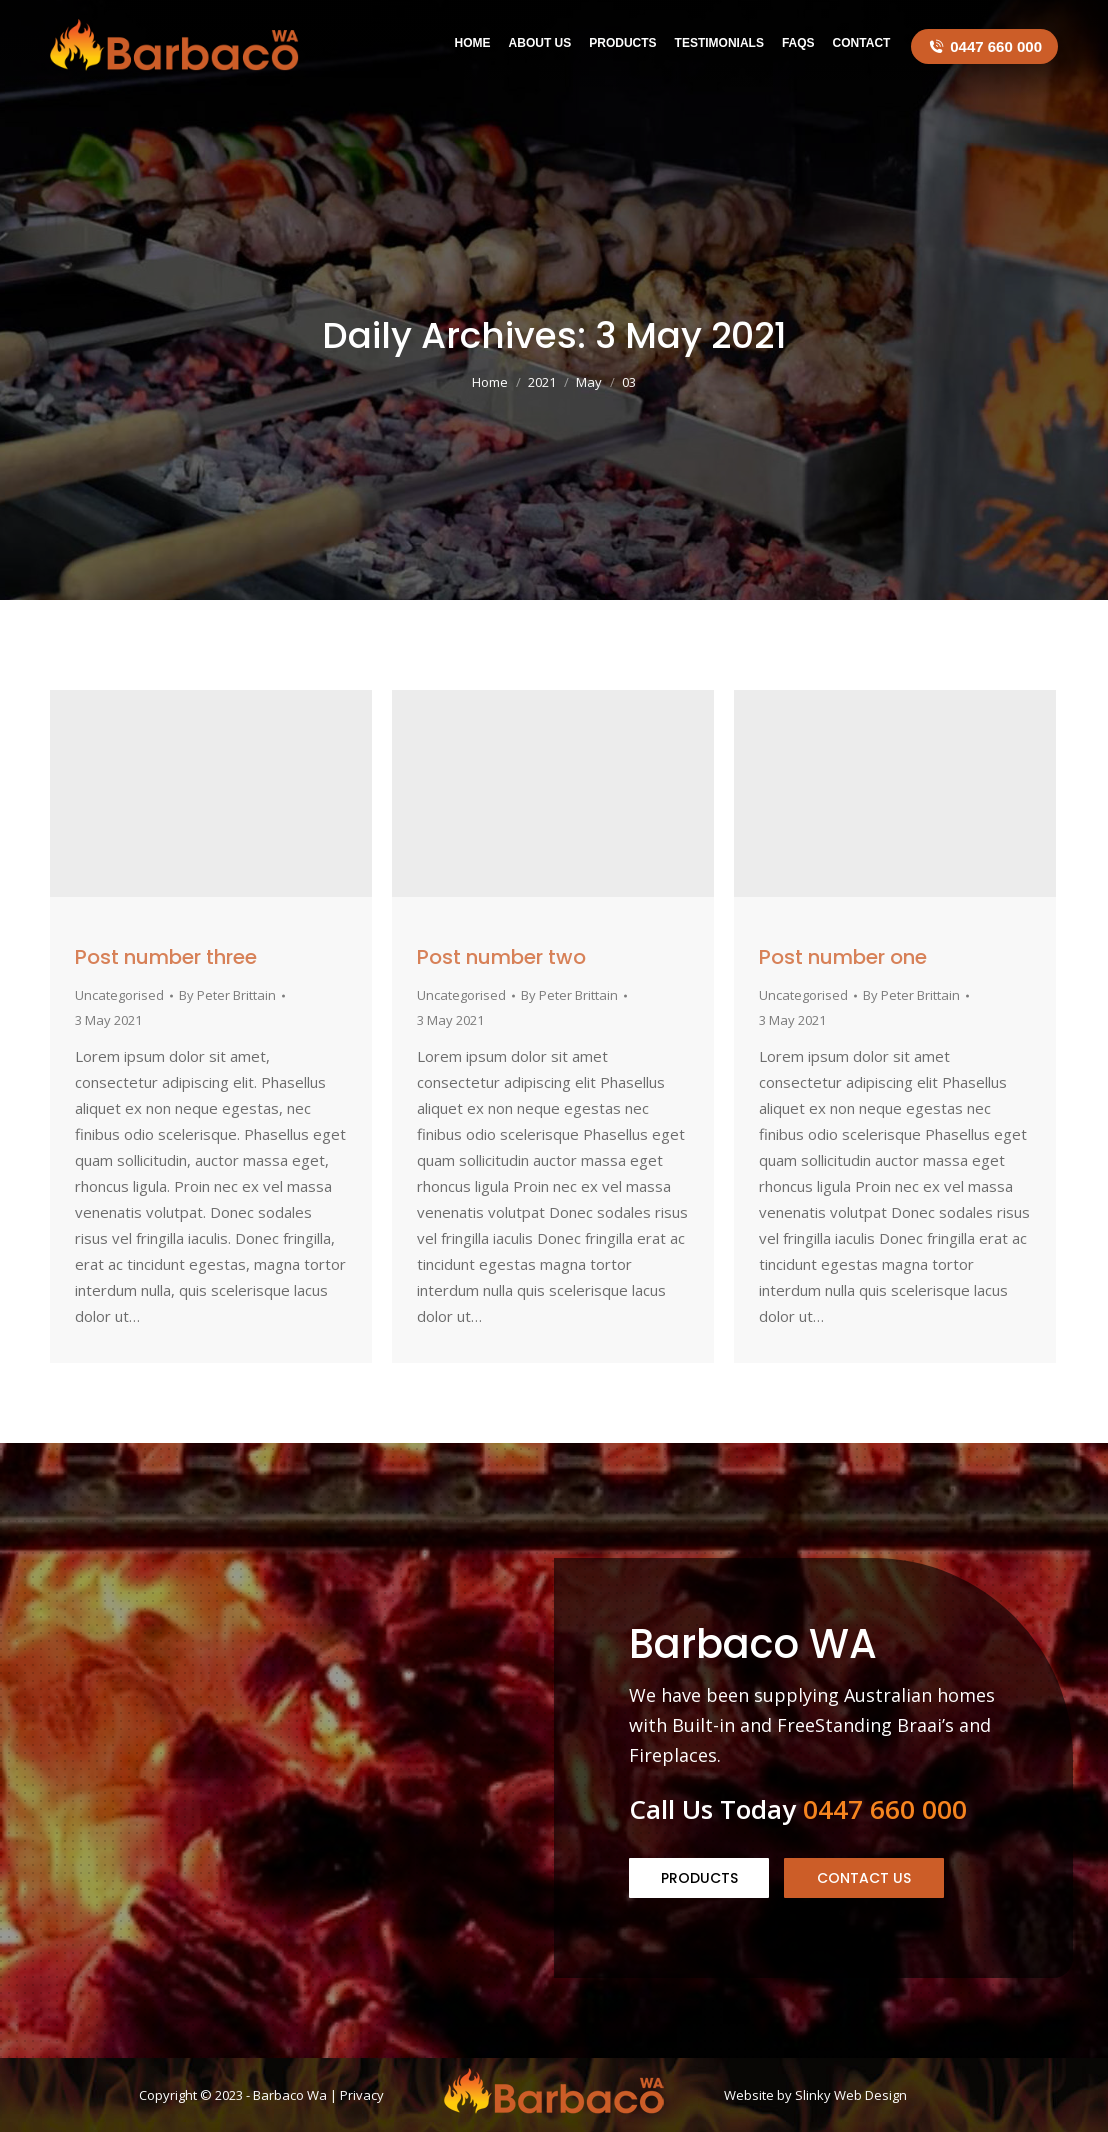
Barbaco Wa (290, 2095)
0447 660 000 (984, 46)
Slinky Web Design (851, 2095)
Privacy (362, 2095)
